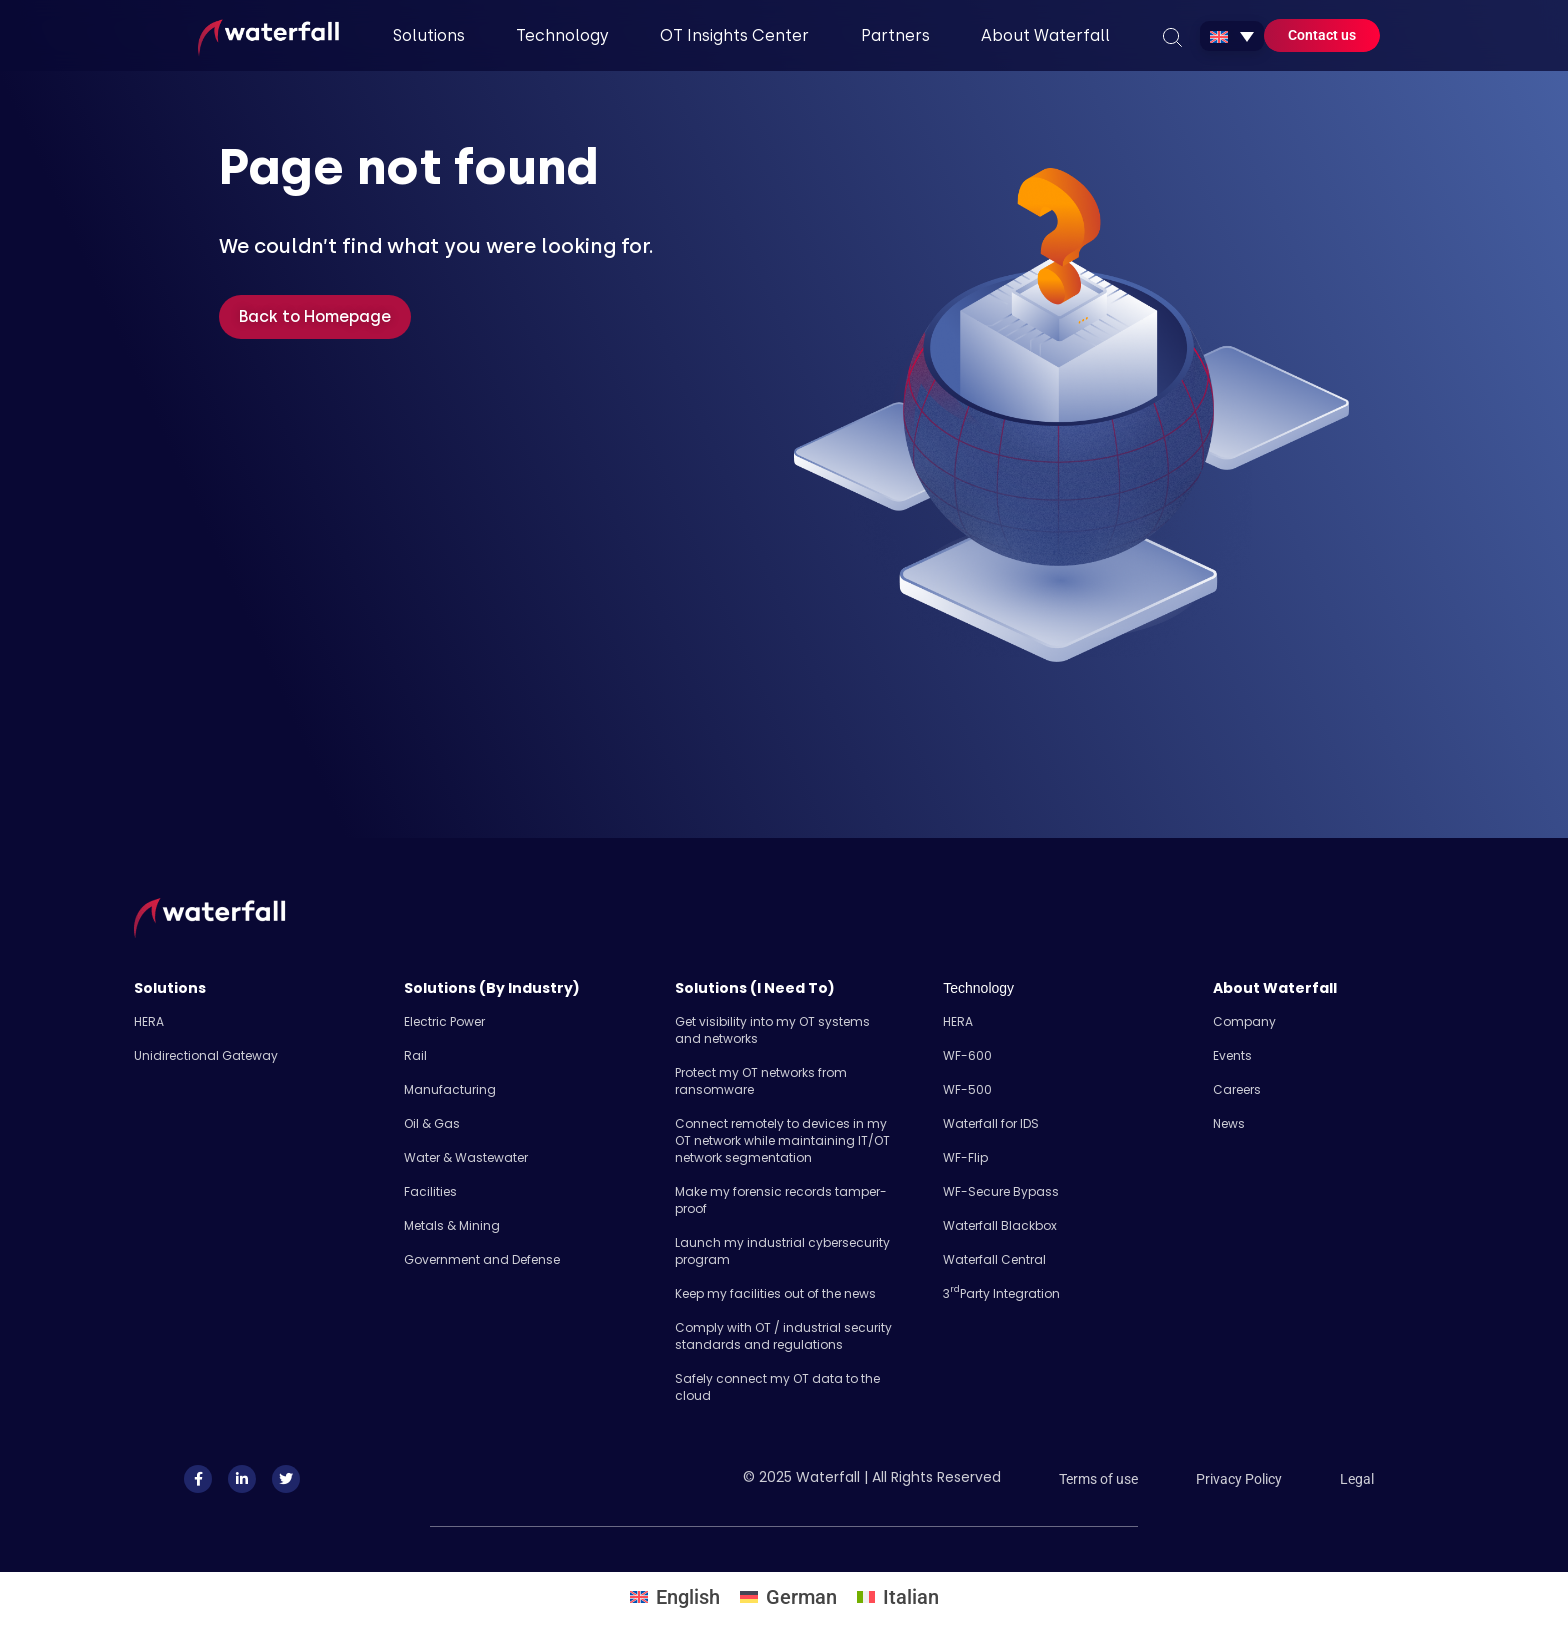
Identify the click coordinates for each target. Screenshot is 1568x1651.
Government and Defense (482, 1259)
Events (1232, 1055)
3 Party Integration (1001, 1293)
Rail (415, 1055)
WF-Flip (965, 1157)
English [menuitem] (688, 1597)
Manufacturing (450, 1089)
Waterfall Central (994, 1259)
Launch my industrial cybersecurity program (782, 1251)
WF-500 (967, 1089)
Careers (1237, 1089)
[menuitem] (1232, 36)
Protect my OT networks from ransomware (761, 1081)
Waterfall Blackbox (1000, 1225)
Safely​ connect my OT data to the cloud (777, 1387)
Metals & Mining (452, 1225)
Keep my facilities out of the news (775, 1293)
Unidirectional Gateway (206, 1055)
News (1229, 1123)
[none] (1232, 36)
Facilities (430, 1191)
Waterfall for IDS (991, 1123)
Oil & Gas (432, 1123)
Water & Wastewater (466, 1157)
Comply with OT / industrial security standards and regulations (783, 1336)
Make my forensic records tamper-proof (781, 1200)
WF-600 (967, 1055)
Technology (978, 988)
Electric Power (444, 1021)
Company (1244, 1021)
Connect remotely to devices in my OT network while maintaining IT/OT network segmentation (782, 1140)
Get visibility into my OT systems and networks (772, 1030)
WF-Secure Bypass (1001, 1191)
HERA (149, 1021)
